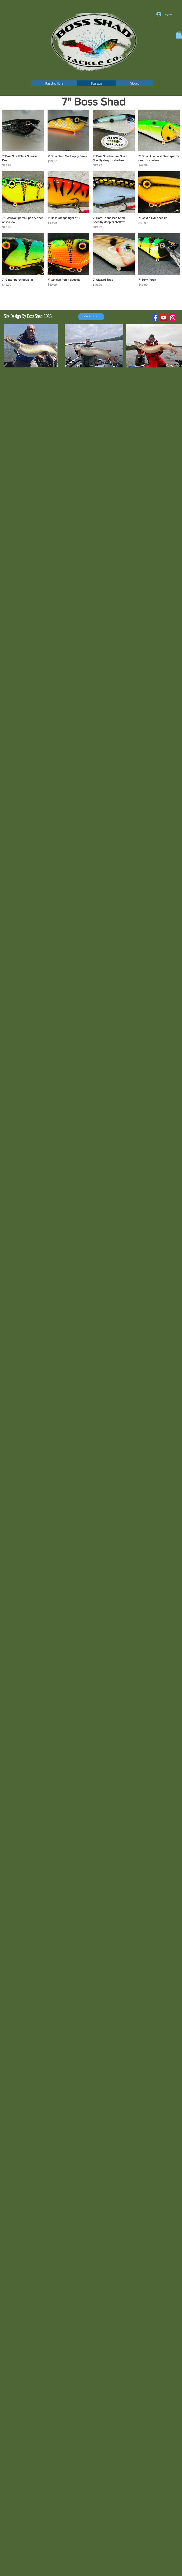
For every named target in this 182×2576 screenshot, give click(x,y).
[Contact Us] (91, 316)
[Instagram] (172, 317)
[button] (179, 35)
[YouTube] (163, 317)
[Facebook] (154, 317)
